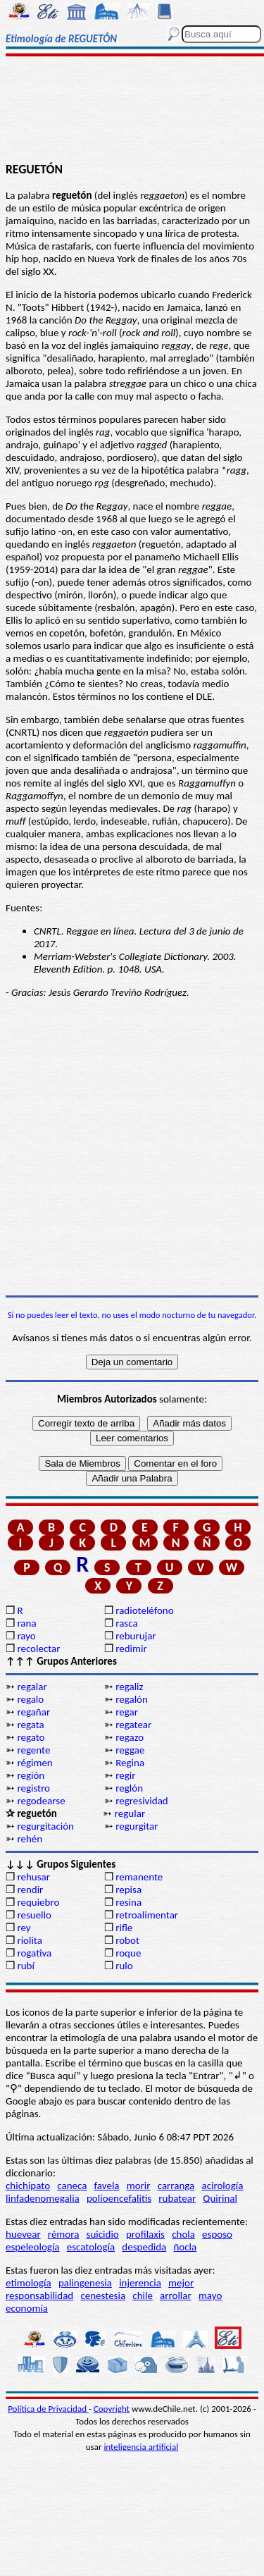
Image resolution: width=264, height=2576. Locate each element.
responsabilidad (39, 2295)
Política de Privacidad (48, 2408)
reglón (129, 1788)
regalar (31, 1686)
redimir (130, 1648)
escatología (91, 2247)
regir (125, 1775)
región (30, 1775)
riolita (29, 1940)
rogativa (34, 1953)
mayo (210, 2295)
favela (107, 2185)
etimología (28, 2282)
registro (33, 1788)
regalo (30, 1699)
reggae (129, 1750)
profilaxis (145, 2234)
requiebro (38, 1902)
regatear (133, 1724)
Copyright (112, 2408)
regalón (131, 1699)
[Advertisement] (132, 110)
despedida (144, 2247)
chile (142, 2295)
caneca (72, 2185)
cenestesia (102, 2295)
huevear (23, 2234)
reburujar (135, 1635)
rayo (26, 1635)
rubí (25, 1965)
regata (30, 1724)
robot (127, 1940)
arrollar (175, 2295)
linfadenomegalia (43, 2198)
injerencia (140, 2282)
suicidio (103, 2234)
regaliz (129, 1686)
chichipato (28, 2185)
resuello (34, 1915)
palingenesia (85, 2282)
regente (33, 1750)
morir (139, 2185)
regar (126, 1712)
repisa (128, 1889)
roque (128, 1953)
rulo (123, 1965)
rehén (29, 1838)
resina (128, 1902)
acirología (222, 2185)
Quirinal (220, 2198)
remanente (139, 1877)
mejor (181, 2282)
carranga (176, 2185)
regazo (129, 1737)
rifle (123, 1927)
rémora (64, 2234)
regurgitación (45, 1826)
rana (26, 1623)
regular (130, 1813)
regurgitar (136, 1826)
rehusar (33, 1877)
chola (183, 2234)
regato (30, 1737)
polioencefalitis (119, 2198)
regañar (33, 1712)
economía (27, 2308)
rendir (30, 1889)
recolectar (38, 1648)
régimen (34, 1762)
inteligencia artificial (140, 2446)
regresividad (141, 1800)
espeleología (33, 2247)
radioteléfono (144, 1610)
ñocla (184, 2247)
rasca (126, 1623)
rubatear (177, 2198)
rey (23, 1927)
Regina (129, 1762)
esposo (217, 2234)
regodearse (41, 1800)
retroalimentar (146, 1915)
